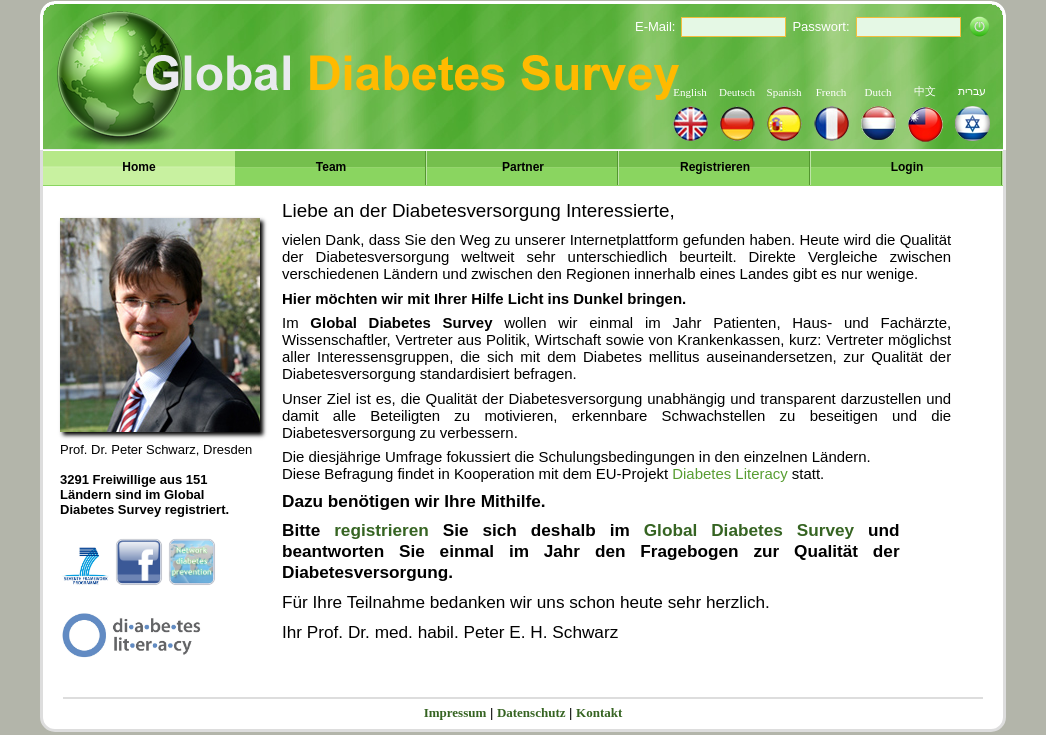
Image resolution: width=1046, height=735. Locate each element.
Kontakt (599, 712)
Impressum (455, 712)
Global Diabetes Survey (749, 530)
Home (138, 167)
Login (907, 167)
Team (331, 167)
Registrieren (715, 167)
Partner (523, 167)
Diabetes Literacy (729, 473)
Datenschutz (531, 712)
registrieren (381, 530)
